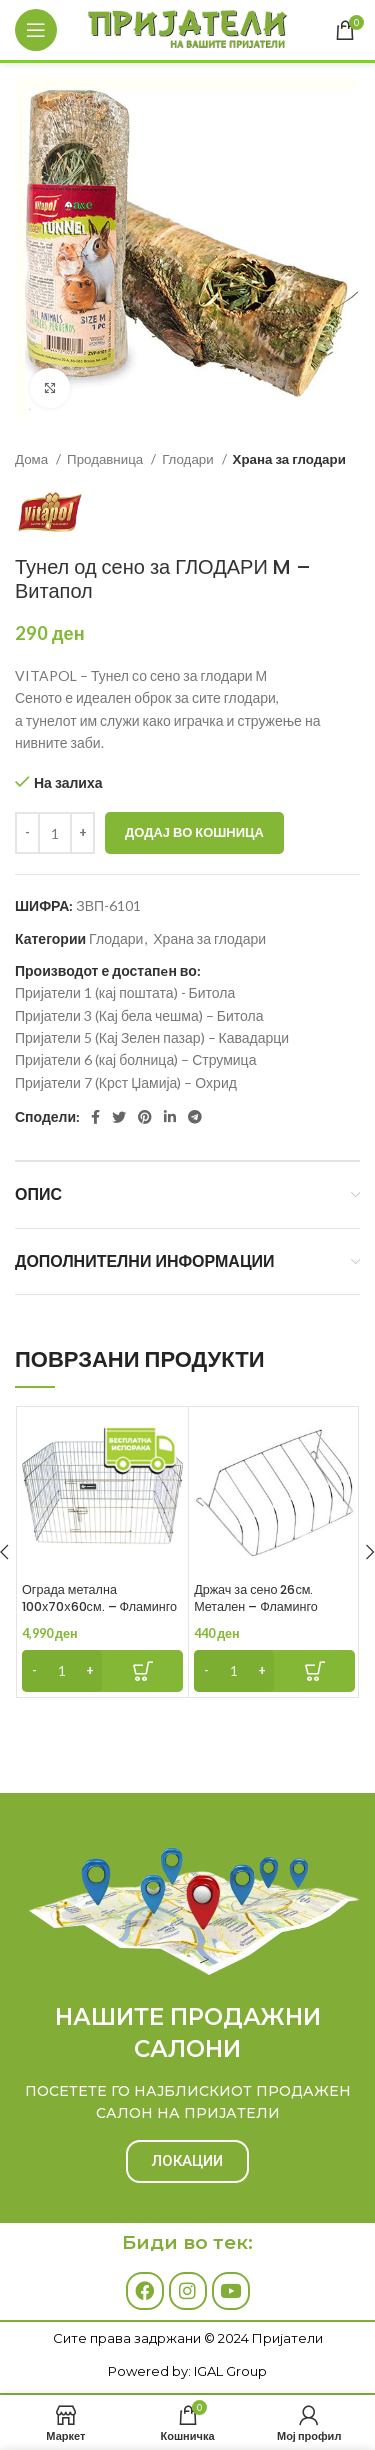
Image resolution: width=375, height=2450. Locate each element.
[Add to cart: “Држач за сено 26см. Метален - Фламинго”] (274, 1671)
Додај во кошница (194, 832)
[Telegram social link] (195, 1117)
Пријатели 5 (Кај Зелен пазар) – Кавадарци (152, 1037)
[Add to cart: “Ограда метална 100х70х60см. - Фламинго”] (102, 1671)
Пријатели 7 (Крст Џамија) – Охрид (126, 1082)
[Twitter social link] (119, 1117)
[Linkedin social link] (170, 1117)
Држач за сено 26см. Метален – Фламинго (256, 1598)
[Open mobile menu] (36, 30)
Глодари (189, 459)
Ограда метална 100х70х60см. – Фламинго (99, 1598)
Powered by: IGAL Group (187, 2371)
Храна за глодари (289, 459)
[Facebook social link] (95, 1117)
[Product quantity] (55, 833)
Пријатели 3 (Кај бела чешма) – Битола (139, 1015)
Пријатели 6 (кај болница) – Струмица (135, 1059)
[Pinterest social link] (145, 1117)
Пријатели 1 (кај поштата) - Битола (125, 992)
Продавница (106, 459)
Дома (33, 459)
